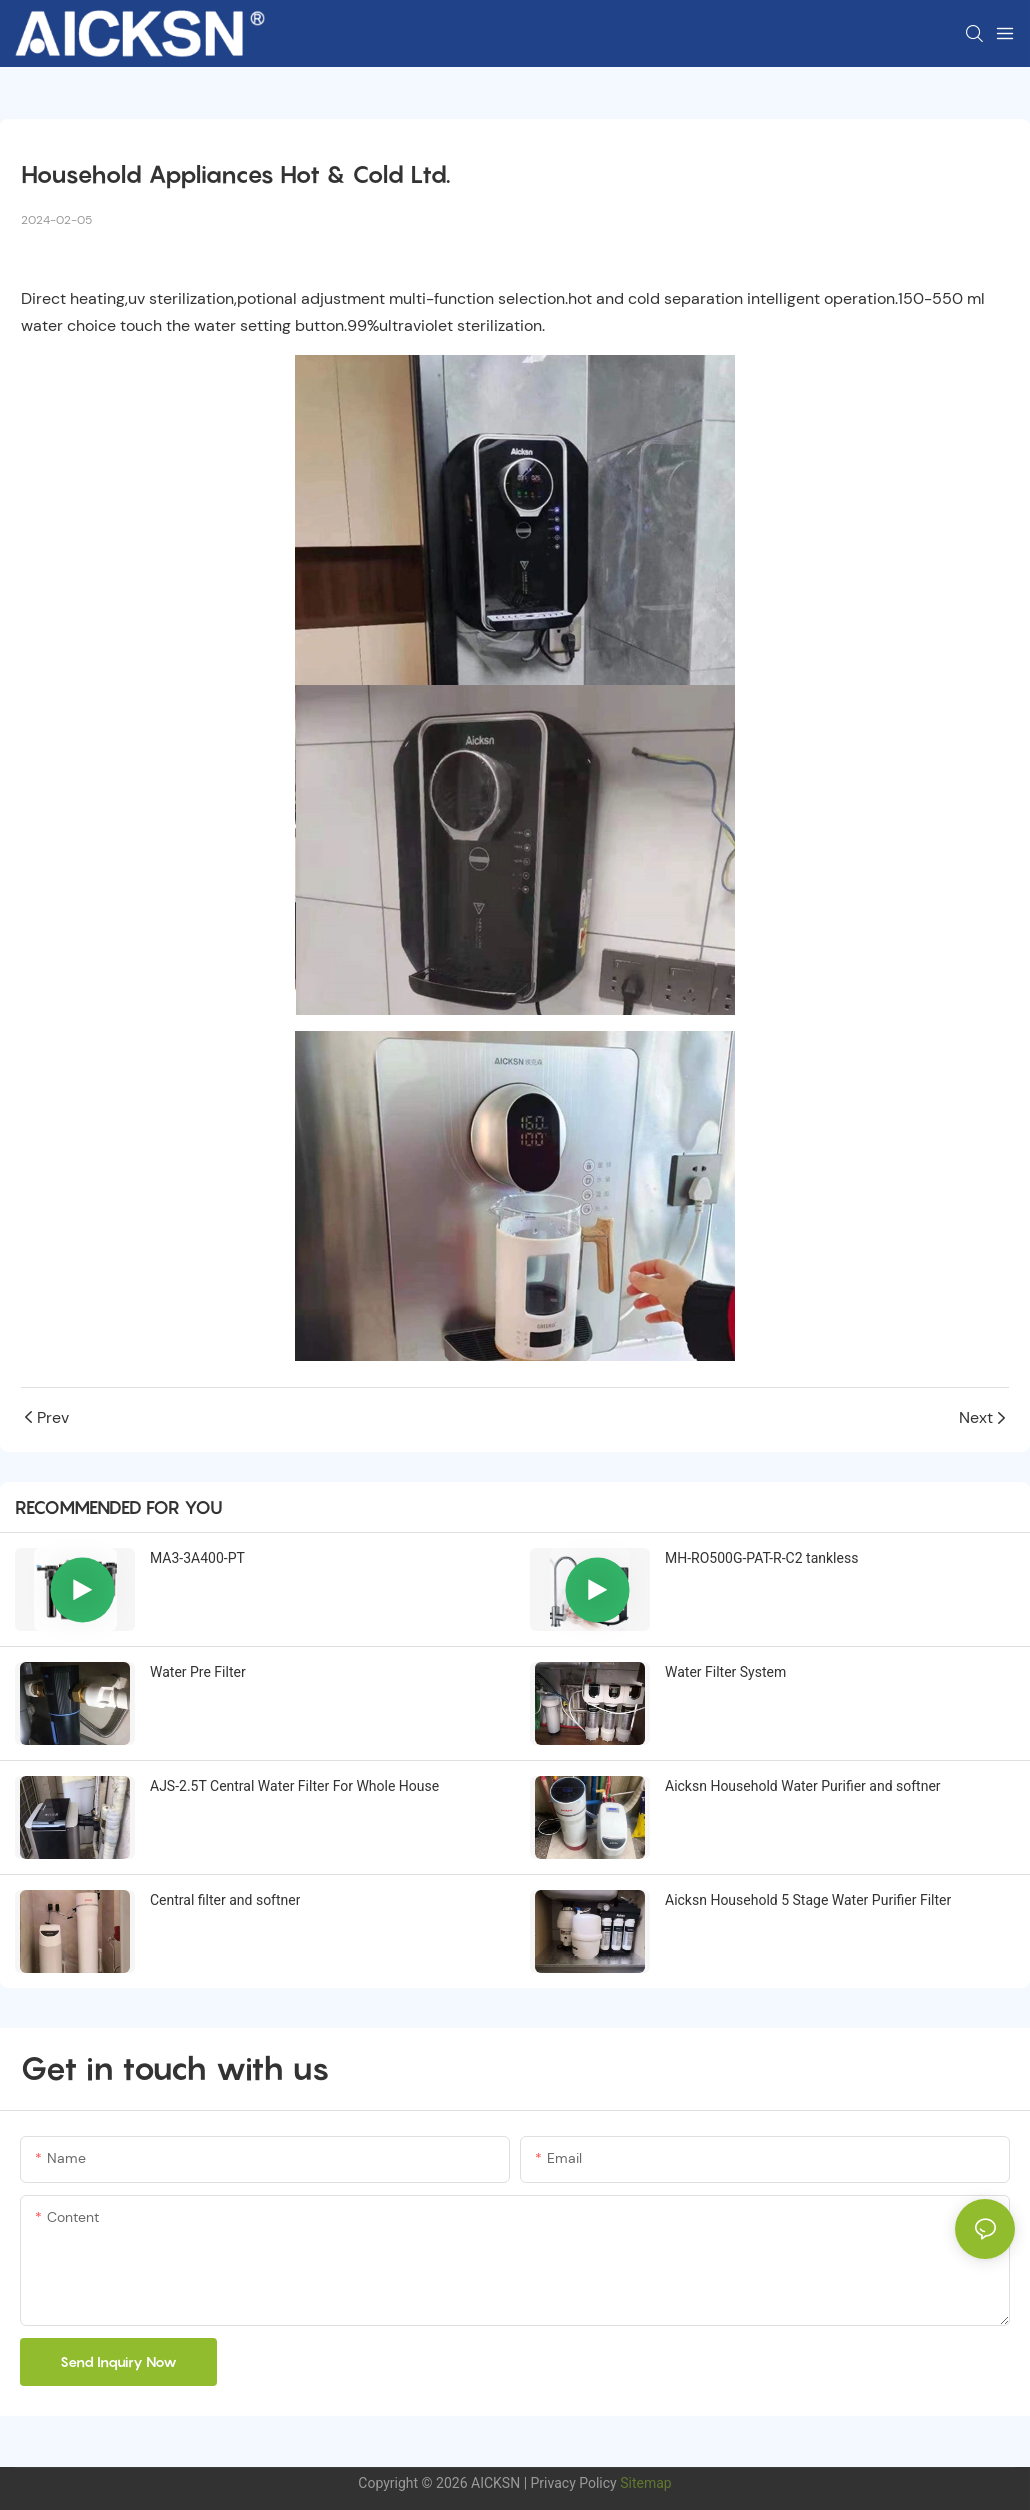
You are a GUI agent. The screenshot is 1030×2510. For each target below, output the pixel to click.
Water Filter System (725, 1672)
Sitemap (644, 2483)
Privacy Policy (574, 2483)
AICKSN (495, 2483)
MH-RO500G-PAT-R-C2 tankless (761, 1558)
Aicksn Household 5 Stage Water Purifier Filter (808, 1900)
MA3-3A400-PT (197, 1558)
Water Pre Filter (198, 1672)
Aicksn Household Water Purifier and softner (803, 1786)
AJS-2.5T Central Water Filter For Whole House (294, 1786)
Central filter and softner (225, 1900)
